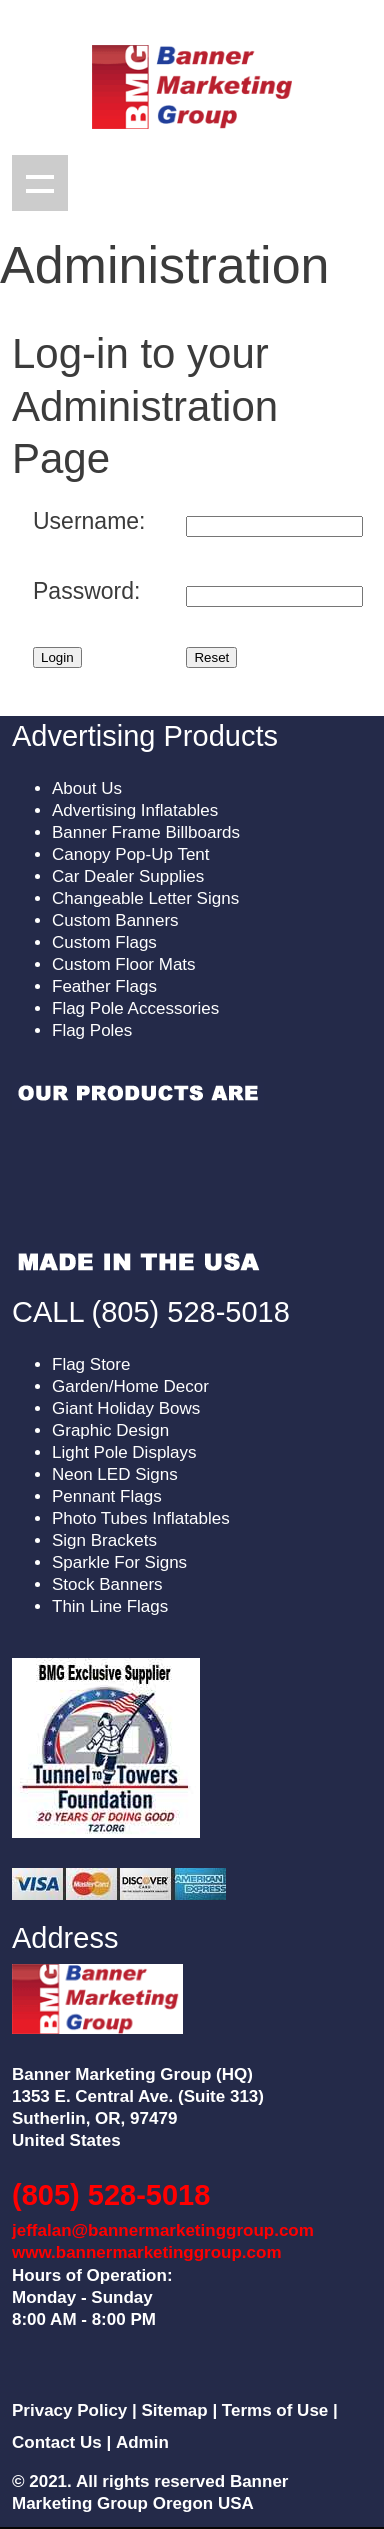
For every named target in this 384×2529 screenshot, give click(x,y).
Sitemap (175, 2410)
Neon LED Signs (115, 1474)
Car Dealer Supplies (128, 876)
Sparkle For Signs (119, 1562)
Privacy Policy (69, 2410)
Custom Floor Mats (124, 964)
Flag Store (91, 1364)
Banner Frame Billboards (146, 832)
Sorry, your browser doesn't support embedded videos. (138, 1178)
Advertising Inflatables (135, 810)
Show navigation (40, 183)
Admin (142, 2442)
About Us (87, 788)
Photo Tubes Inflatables (141, 1518)
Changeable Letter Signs (145, 898)
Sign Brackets (104, 1540)
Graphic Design (110, 1430)
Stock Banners (107, 1584)
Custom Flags (104, 942)
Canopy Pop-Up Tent (131, 854)
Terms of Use (275, 2410)
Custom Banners (115, 920)
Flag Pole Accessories (135, 1008)
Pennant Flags (107, 1496)
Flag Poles (92, 1030)
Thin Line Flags (110, 1606)
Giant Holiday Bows (126, 1408)
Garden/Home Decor (130, 1386)
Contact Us (57, 2442)
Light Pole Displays (124, 1452)
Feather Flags (104, 986)
